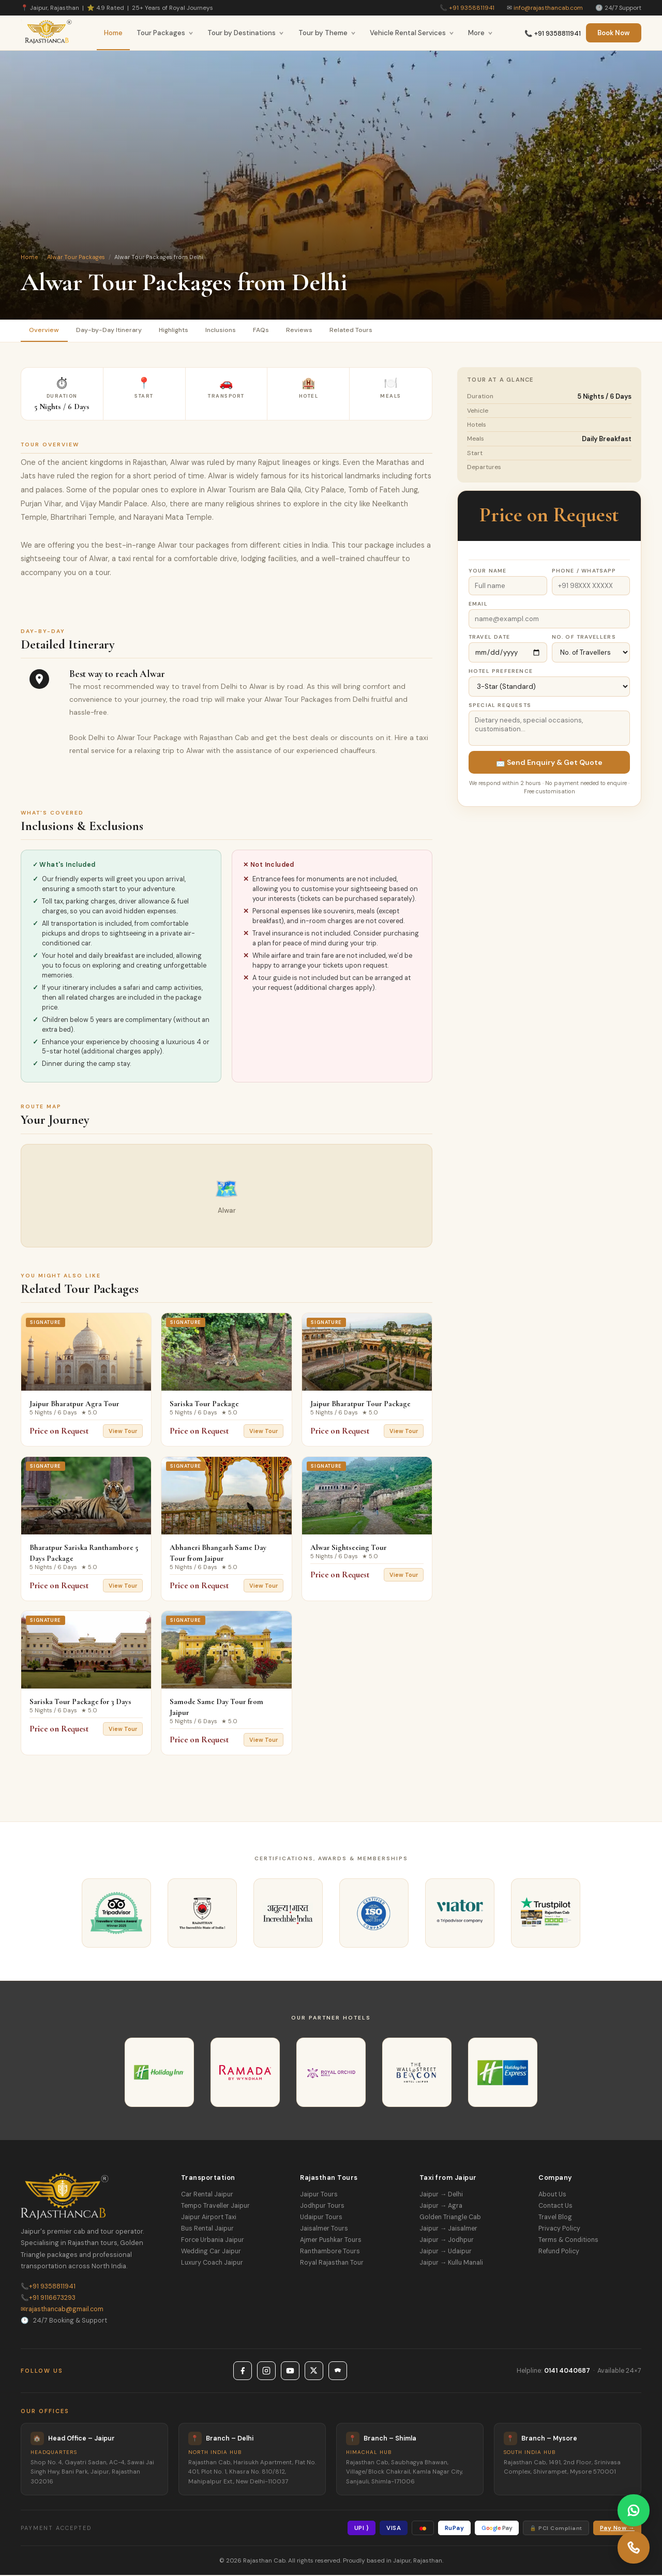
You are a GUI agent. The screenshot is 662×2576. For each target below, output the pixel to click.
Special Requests (500, 706)
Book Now (613, 32)
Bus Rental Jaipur (207, 2229)
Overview (45, 330)
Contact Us (555, 2207)
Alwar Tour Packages (76, 257)
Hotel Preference (501, 672)
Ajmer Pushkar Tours (331, 2241)
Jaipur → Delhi (441, 2195)
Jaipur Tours (319, 2195)
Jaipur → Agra (440, 2207)
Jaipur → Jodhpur (446, 2241)
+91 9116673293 (48, 2299)
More (480, 32)
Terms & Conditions (568, 2241)
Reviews (313, 330)
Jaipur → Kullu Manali (451, 2263)
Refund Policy (558, 2252)
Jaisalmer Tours (324, 2229)
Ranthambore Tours (330, 2252)
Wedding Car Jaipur (211, 2252)
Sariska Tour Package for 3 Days (80, 1702)
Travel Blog (555, 2218)
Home (113, 32)
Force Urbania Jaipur (212, 2241)
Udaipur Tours (321, 2218)
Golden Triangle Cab (450, 2218)
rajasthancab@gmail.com (62, 2310)
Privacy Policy (559, 2229)
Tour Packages (165, 32)
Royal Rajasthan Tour (332, 2263)
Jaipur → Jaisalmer (448, 2229)
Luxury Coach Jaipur (212, 2263)
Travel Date (489, 638)
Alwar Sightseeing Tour (348, 1548)
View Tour (123, 1432)
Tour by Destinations (245, 32)
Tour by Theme (327, 32)
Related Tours (367, 330)
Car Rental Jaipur (207, 2195)
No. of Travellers (584, 638)
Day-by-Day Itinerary (112, 330)
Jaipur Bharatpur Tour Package (360, 1404)
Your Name (488, 571)
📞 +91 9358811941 (552, 33)
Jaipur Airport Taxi (208, 2218)
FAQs (274, 330)
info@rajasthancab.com (548, 8)
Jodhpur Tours (322, 2207)
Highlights (180, 330)
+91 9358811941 (471, 8)
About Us (552, 2195)
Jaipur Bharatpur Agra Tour (74, 1404)
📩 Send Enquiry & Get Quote (549, 763)
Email (478, 604)
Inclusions (231, 330)
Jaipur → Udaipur (445, 2252)
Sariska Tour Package (204, 1404)
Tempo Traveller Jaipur (215, 2207)
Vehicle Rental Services (412, 32)
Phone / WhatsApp (584, 571)
